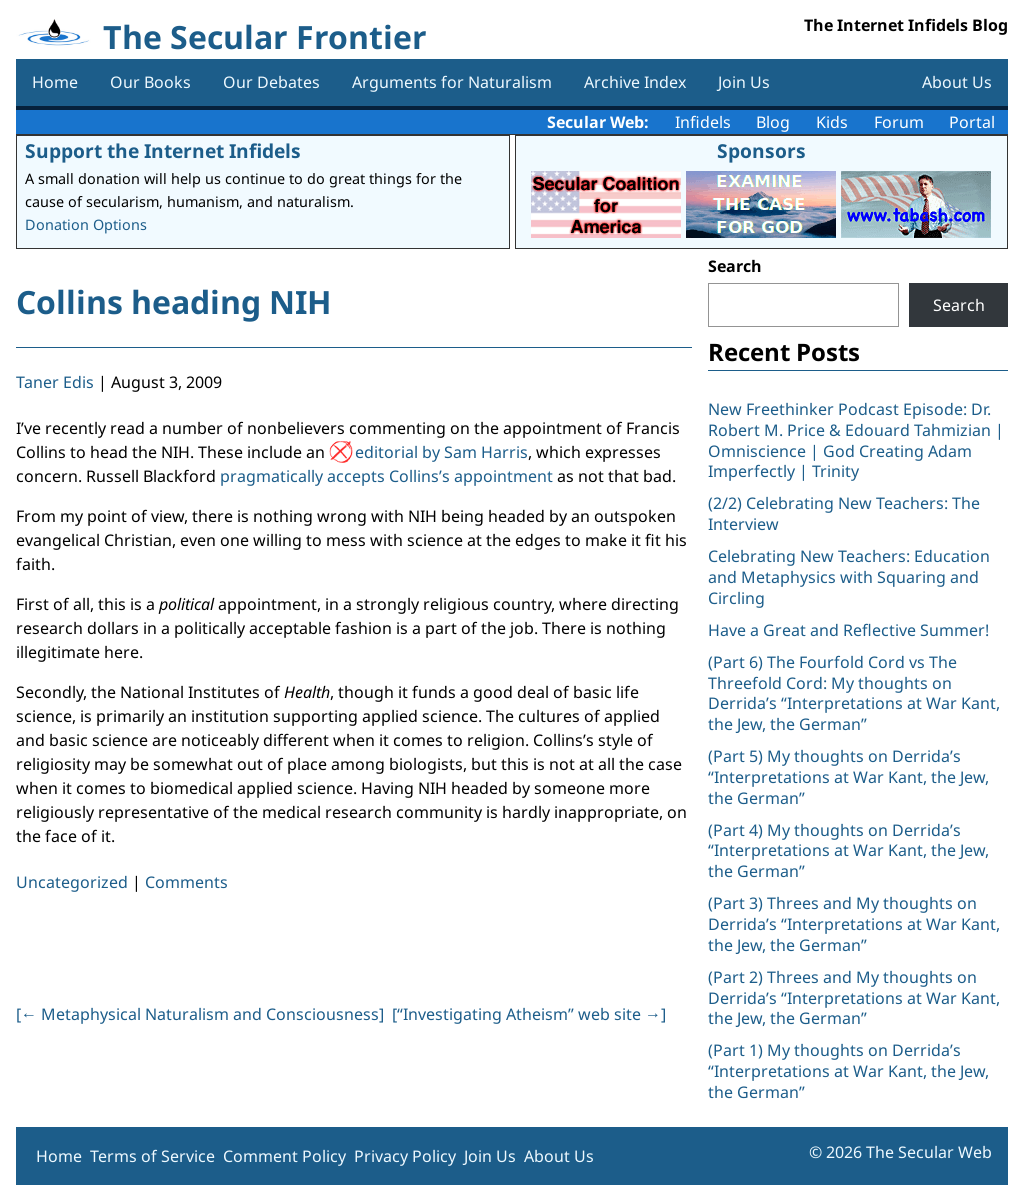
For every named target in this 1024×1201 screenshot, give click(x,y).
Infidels (703, 122)
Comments (186, 882)
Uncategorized (72, 882)
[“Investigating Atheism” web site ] (529, 1014)
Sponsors (761, 150)
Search (735, 266)
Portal (972, 122)
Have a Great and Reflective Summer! (848, 630)
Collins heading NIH (173, 301)
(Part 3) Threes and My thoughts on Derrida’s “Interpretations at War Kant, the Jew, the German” (854, 924)
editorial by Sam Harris (441, 452)
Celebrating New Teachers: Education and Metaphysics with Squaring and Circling (849, 577)
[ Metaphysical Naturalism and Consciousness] (200, 1014)
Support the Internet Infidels (163, 150)
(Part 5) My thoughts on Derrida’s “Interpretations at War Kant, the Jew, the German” (848, 777)
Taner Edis (55, 382)
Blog (773, 122)
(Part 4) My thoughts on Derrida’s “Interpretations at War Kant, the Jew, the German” (848, 851)
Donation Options (86, 224)
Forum (899, 122)
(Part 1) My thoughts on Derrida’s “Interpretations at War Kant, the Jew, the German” (848, 1071)
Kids (832, 122)
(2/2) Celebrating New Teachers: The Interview (844, 513)
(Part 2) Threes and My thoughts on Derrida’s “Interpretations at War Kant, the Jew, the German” (854, 998)
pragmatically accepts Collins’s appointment (386, 476)
